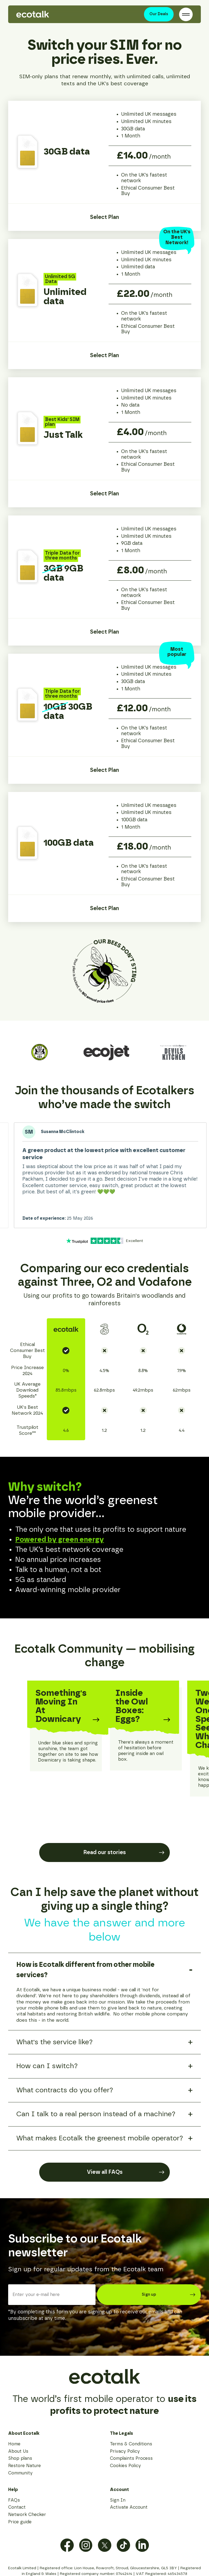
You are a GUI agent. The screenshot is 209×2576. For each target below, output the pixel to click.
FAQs (14, 2500)
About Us (18, 2451)
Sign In (117, 2500)
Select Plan (104, 217)
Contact (17, 2507)
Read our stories (123, 1852)
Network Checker (27, 2514)
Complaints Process (131, 2458)
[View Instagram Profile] (86, 2545)
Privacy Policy (125, 2451)
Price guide (20, 2522)
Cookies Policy (125, 2466)
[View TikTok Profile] (123, 2545)
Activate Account (128, 2507)
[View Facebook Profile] (67, 2545)
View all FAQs (126, 2172)
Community (20, 2473)
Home (14, 2444)
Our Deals (158, 14)
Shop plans (20, 2458)
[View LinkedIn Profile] (142, 2545)
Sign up (168, 2294)
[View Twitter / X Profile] (104, 2545)
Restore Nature (24, 2466)
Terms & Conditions (131, 2444)
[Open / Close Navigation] (186, 14)
